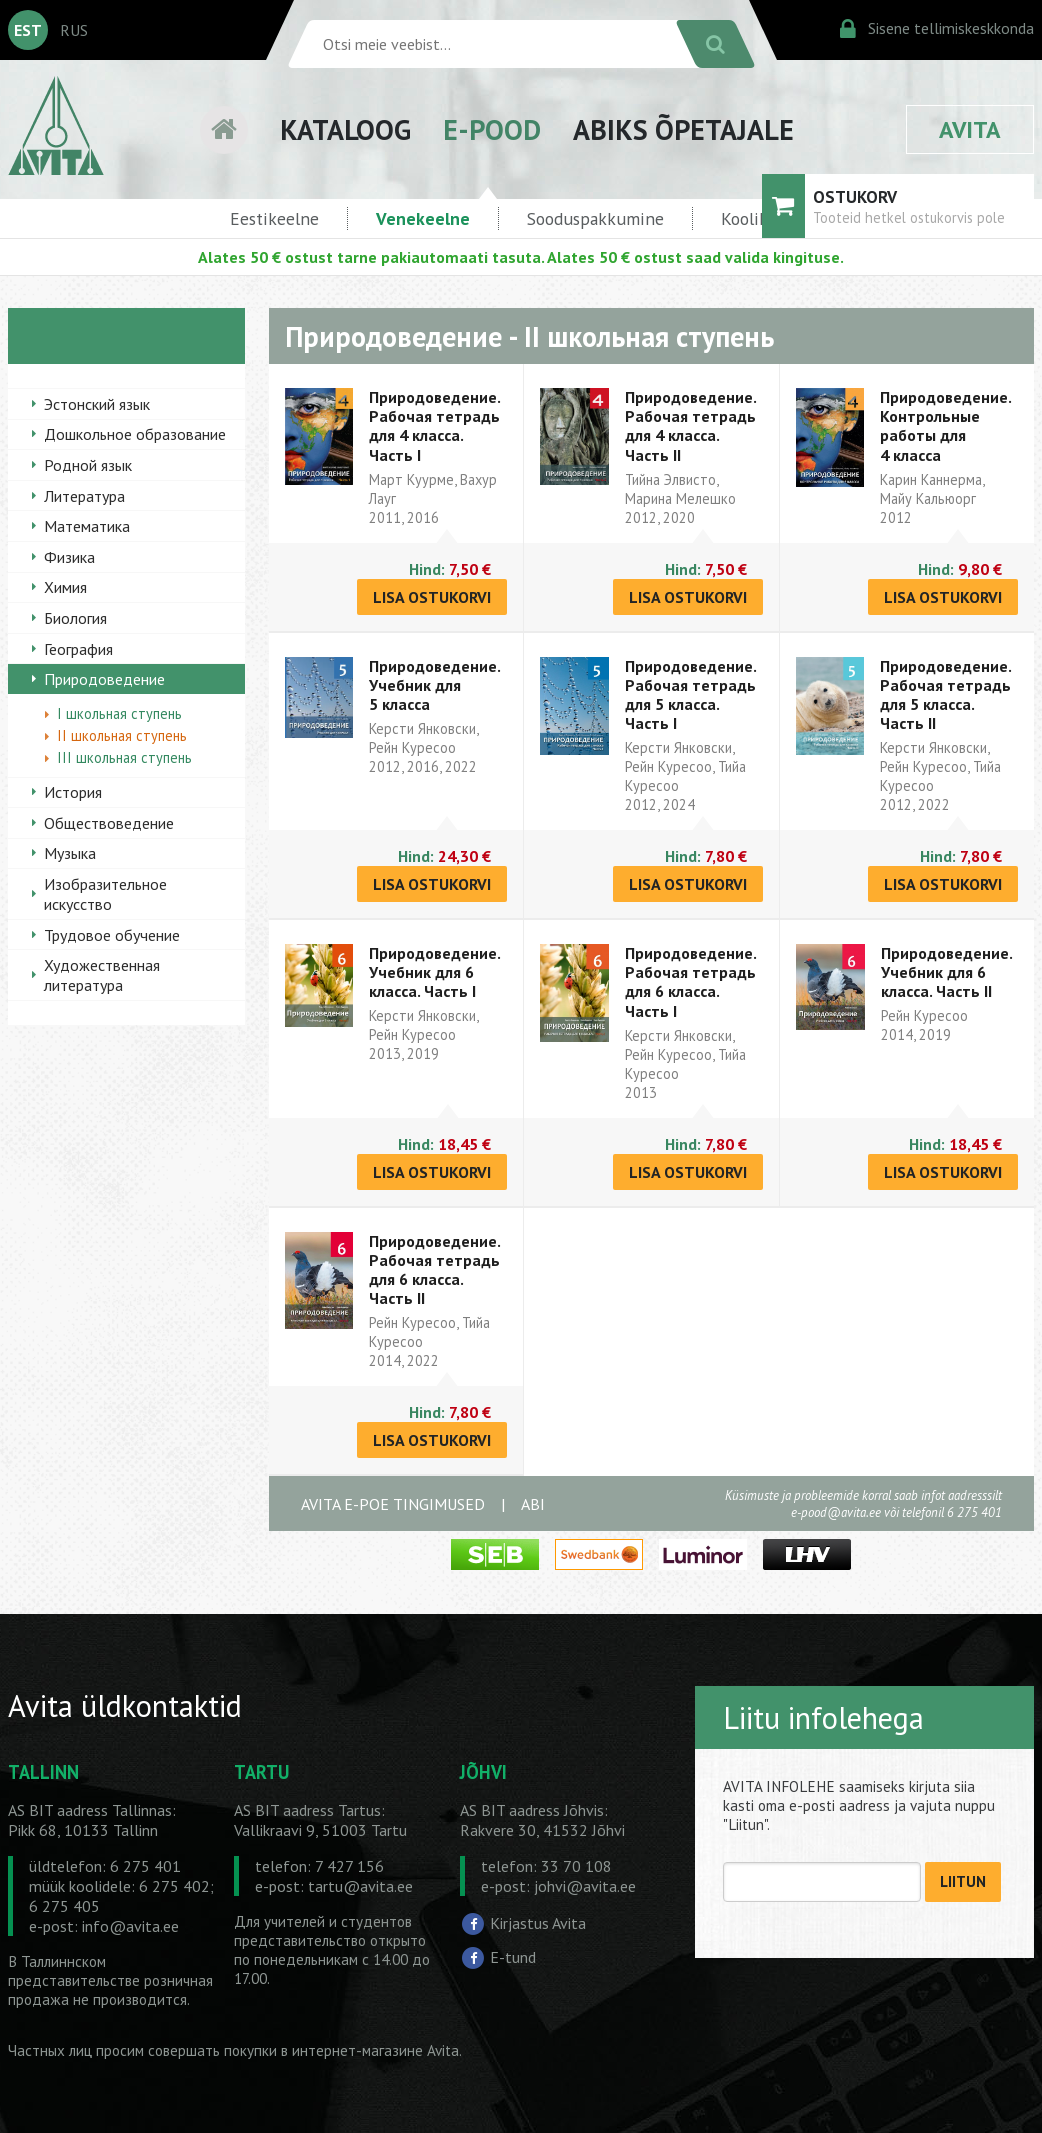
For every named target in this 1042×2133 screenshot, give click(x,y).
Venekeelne (423, 218)
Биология (75, 618)
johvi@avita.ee (585, 1886)
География (78, 649)
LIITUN (963, 1881)
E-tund (513, 1957)
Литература (84, 496)
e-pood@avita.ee (836, 1512)
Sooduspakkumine (595, 218)
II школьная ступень (122, 735)
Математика (87, 526)
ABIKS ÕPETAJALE (683, 129)
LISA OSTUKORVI (432, 597)
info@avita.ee (130, 1926)
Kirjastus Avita (538, 1923)
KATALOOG (345, 129)
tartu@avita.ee (360, 1886)
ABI (533, 1504)
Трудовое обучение (112, 935)
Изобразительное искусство (105, 894)
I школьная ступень (119, 713)
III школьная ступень (124, 757)
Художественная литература (102, 975)
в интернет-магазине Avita (370, 2050)
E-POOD (492, 129)
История (73, 792)
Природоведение (104, 679)
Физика (69, 557)
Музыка (70, 853)
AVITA (970, 129)
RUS (74, 30)
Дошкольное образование (135, 434)
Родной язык (88, 465)
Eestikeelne (274, 218)
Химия (65, 587)
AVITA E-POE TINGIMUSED (393, 1504)
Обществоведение (109, 823)
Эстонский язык (97, 404)
